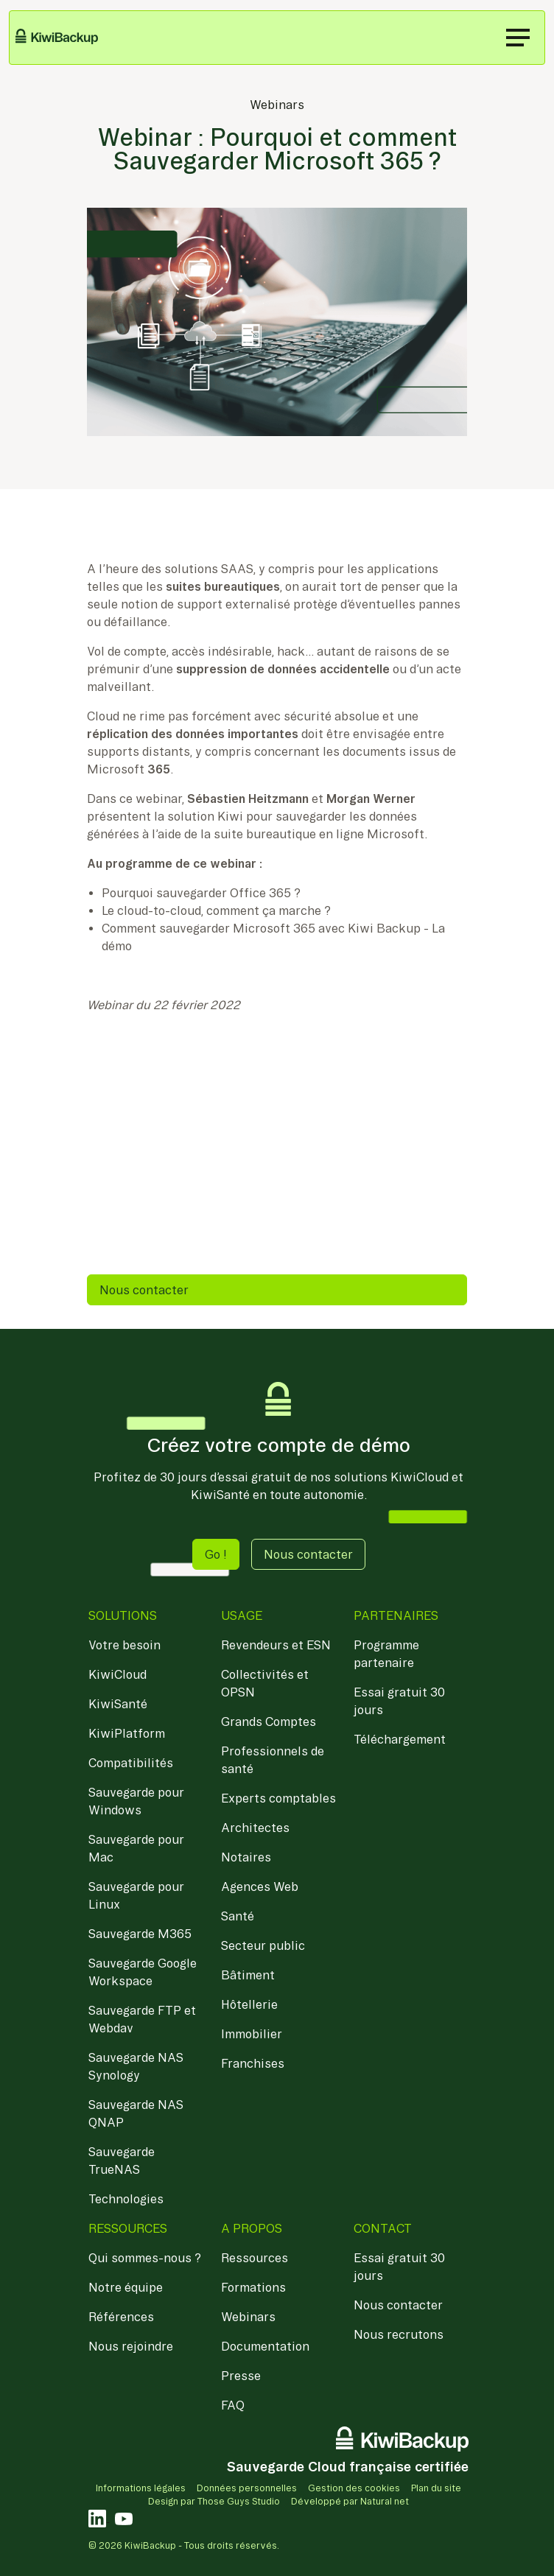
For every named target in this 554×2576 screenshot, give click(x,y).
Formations (253, 2287)
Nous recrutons (398, 2334)
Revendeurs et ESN (276, 1645)
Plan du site (436, 2488)
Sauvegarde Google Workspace (142, 1971)
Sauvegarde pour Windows (136, 1801)
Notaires (246, 1857)
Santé (237, 1916)
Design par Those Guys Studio (214, 2501)
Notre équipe (125, 2287)
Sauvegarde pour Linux (136, 1895)
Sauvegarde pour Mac (136, 1848)
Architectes (255, 1827)
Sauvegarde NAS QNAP (135, 2113)
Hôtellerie (249, 2004)
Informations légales (141, 2488)
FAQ (233, 2405)
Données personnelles (247, 2488)
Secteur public (263, 1945)
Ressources (254, 2257)
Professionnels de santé (272, 1759)
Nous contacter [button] (308, 1554)
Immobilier (251, 2033)
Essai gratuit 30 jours (399, 1700)
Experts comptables (278, 1798)
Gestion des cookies (354, 2488)
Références (121, 2316)
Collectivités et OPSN (265, 1683)
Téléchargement (400, 1739)
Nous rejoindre (130, 2346)
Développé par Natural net (350, 2501)
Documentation (265, 2346)
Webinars (277, 104)
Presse (241, 2375)
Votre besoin (124, 1645)
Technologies (126, 2198)
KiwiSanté (117, 1703)
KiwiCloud (117, 1674)
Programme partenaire (386, 1653)
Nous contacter (144, 1289)
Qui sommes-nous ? (144, 2257)
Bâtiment (248, 1975)
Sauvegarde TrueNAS (121, 2160)
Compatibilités (130, 1762)
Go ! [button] (216, 1554)
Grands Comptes (268, 1721)
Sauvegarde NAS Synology (135, 2066)
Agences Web (259, 1886)
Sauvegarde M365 (140, 1933)
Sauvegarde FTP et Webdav (142, 2019)
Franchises (252, 2063)
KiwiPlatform (126, 1733)
